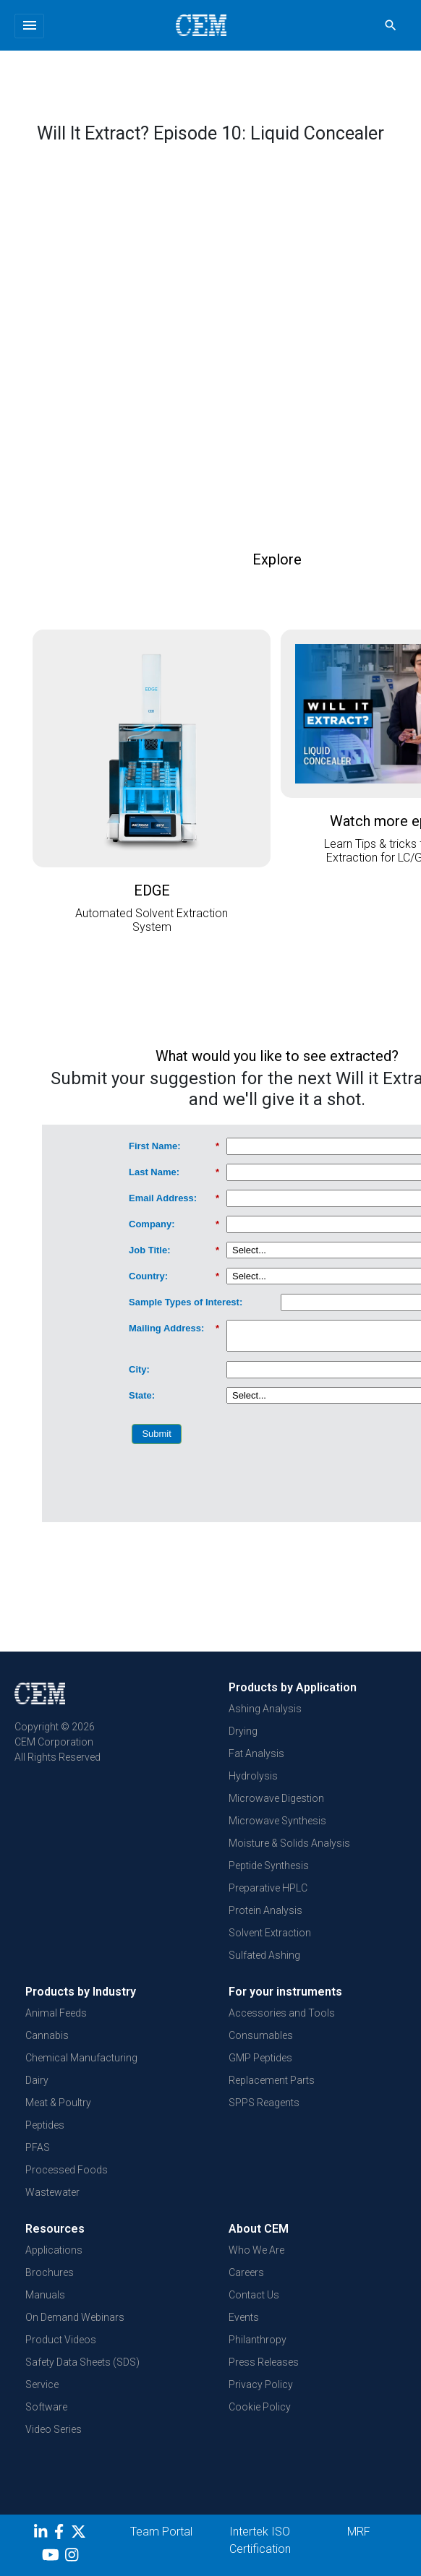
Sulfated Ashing (264, 1955)
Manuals (45, 2295)
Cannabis (47, 2035)
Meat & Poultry (58, 2102)
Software (46, 2407)
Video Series (53, 2429)
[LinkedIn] (42, 2534)
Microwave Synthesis (277, 1820)
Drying (243, 1731)
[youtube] (52, 2557)
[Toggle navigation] (29, 26)
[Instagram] (73, 2557)
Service (42, 2384)
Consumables (261, 2035)
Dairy (36, 2080)
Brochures (49, 2272)
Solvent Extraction (270, 1933)
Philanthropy (257, 2339)
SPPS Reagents (264, 2102)
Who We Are (256, 2250)
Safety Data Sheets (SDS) (82, 2362)
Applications (53, 2250)
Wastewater (52, 2192)
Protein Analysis (265, 1910)
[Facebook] (62, 2534)
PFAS (37, 2147)
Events (244, 2317)
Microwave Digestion (276, 1798)
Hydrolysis (253, 1776)
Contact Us (254, 2295)
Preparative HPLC (268, 1888)
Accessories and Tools (282, 2013)
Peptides (44, 2125)
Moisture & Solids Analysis (289, 1843)
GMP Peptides (260, 2058)
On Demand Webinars (74, 2317)
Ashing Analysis (265, 1708)
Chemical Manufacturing (81, 2058)
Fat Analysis (256, 1753)
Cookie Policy (260, 2407)
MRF (358, 2531)
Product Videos (60, 2339)
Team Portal (161, 2531)
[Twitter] (80, 2534)
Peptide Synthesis (269, 1865)
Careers (246, 2272)
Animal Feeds (56, 2013)
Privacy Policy (261, 2384)
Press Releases (264, 2362)
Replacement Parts (272, 2080)
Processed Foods (66, 2170)
